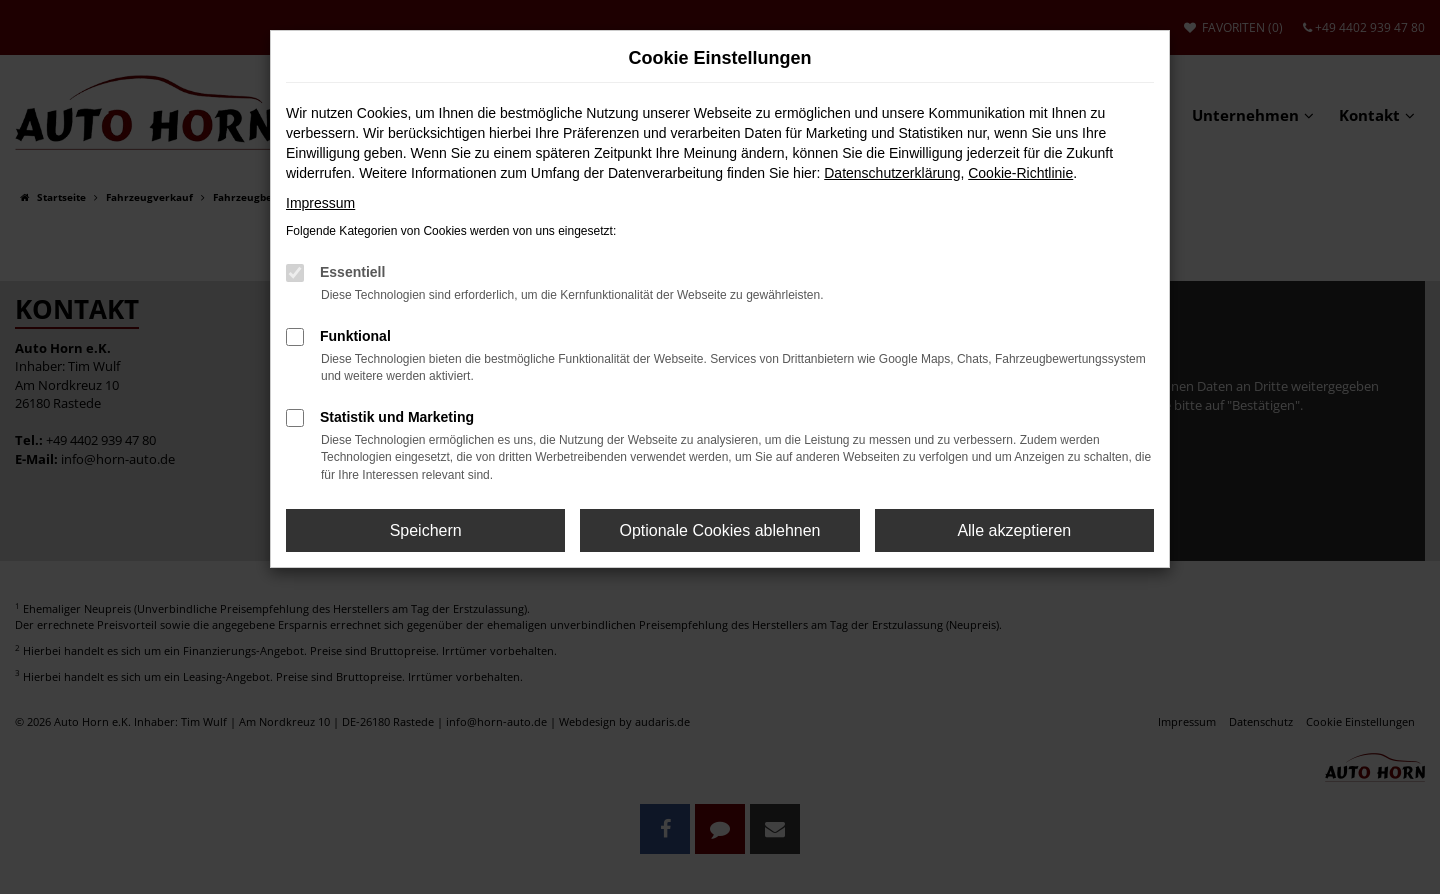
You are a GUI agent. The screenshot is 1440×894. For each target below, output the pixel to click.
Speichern (426, 530)
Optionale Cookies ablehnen (719, 530)
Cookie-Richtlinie (1020, 173)
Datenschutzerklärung (892, 173)
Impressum (320, 203)
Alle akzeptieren (1014, 530)
